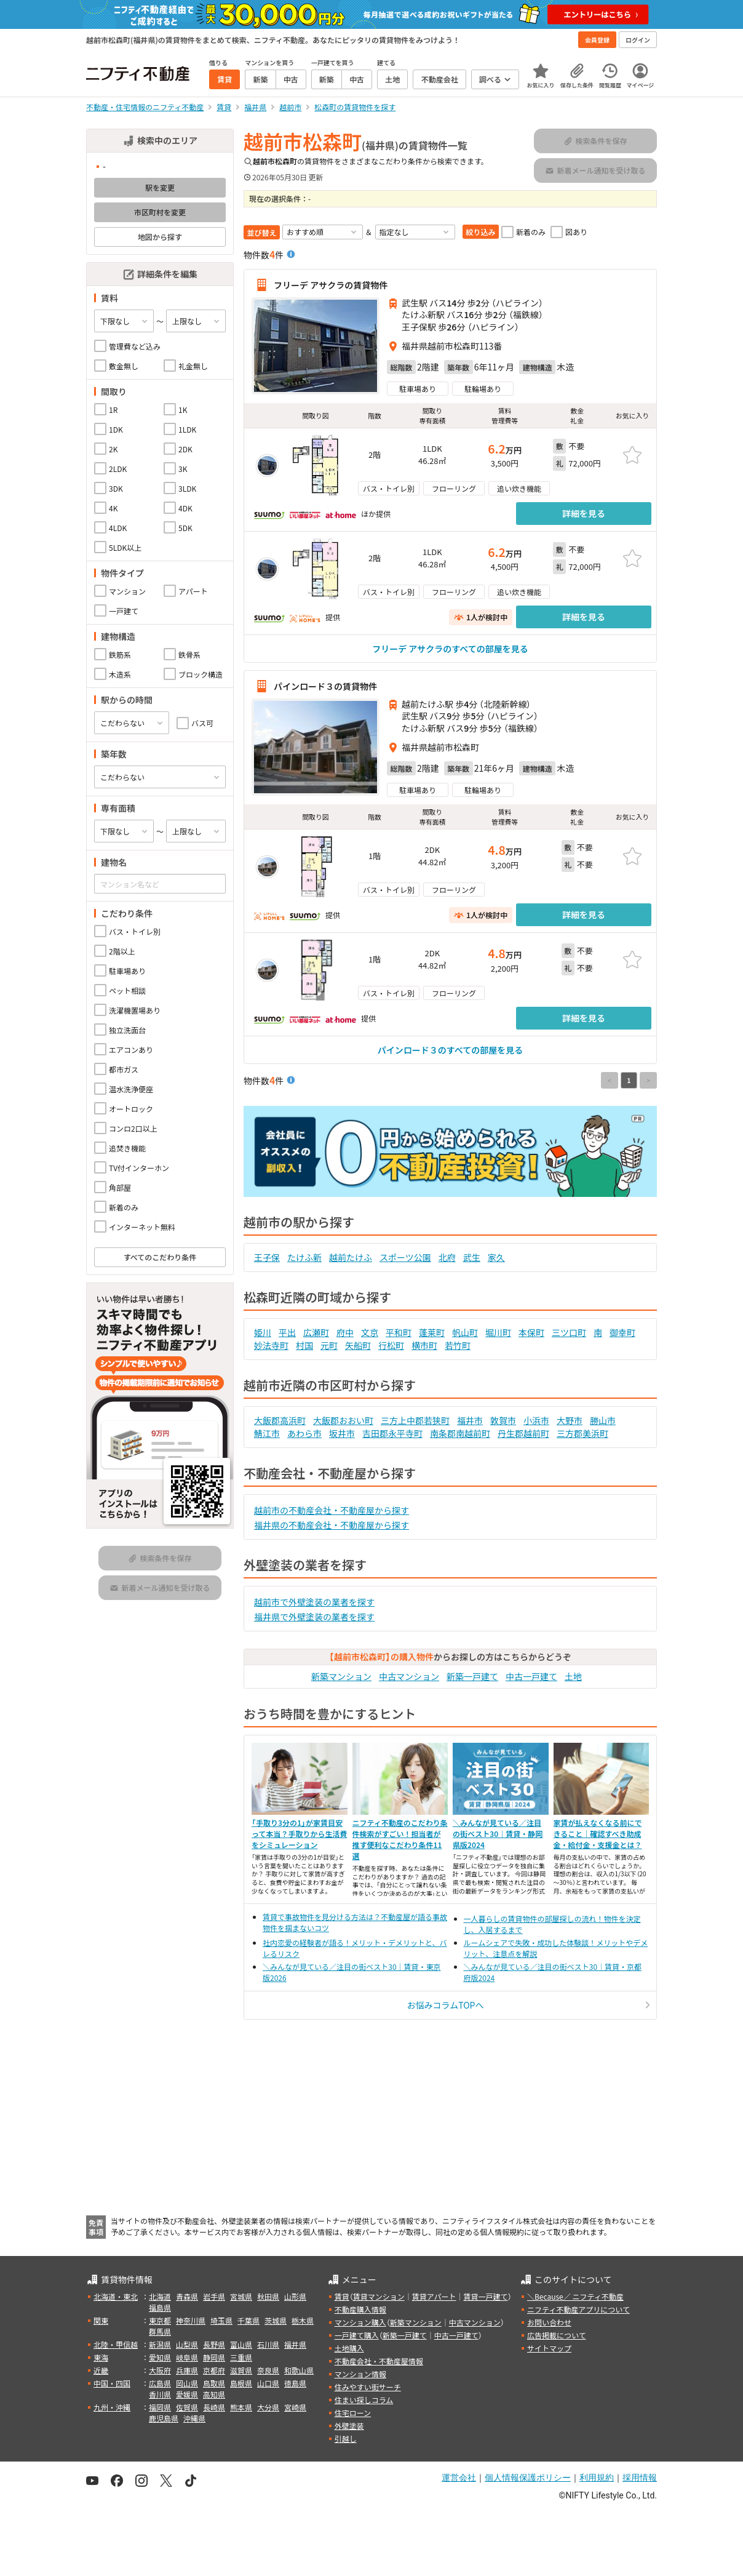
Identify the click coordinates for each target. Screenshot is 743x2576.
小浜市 (536, 1420)
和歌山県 (299, 2370)
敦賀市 (503, 1420)
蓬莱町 (432, 1332)
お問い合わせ (549, 2322)
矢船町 (358, 1345)
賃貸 (342, 2296)
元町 (329, 1345)
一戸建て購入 (357, 2335)
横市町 (424, 1345)
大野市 (569, 1420)
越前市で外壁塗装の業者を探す (314, 1602)
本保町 (531, 1332)
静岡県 (214, 2357)
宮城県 (241, 2296)
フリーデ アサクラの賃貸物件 (330, 285)
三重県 (241, 2357)
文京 (369, 1332)
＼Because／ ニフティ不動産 (575, 2296)
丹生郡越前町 (523, 1433)
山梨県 (187, 2344)
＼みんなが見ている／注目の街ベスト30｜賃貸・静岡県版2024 (497, 1833)
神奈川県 (190, 2320)
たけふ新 (304, 1257)
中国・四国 (111, 2383)
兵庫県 (187, 2370)
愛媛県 (187, 2394)
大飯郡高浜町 (280, 1420)
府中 (345, 1332)
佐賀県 (187, 2407)
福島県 (160, 2307)
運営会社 (459, 2477)
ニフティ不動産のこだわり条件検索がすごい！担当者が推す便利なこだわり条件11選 (400, 1839)
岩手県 (214, 2296)
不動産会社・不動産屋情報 (379, 2361)
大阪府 (160, 2370)
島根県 (241, 2383)
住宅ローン (353, 2412)
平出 (287, 1332)
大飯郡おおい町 (343, 1420)
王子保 (267, 1257)
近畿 (100, 2370)
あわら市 (304, 1433)
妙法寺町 (271, 1345)
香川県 (160, 2394)
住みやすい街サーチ (368, 2387)
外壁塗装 (349, 2425)
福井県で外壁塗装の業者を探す (314, 1616)
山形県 (295, 2296)
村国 (304, 1345)
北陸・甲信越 (115, 2344)
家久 (496, 1257)
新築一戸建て (472, 1676)
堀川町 (498, 1332)
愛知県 (160, 2357)
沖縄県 (194, 2418)
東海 (100, 2357)
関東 (100, 2320)
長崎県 (214, 2407)
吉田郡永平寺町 (392, 1433)
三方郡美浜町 (582, 1433)
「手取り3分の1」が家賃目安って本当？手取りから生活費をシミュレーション (299, 1833)
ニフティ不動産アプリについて (578, 2309)
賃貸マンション (379, 2296)
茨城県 (275, 2320)
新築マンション (341, 1676)
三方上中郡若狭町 (415, 1420)
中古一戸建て (531, 1676)
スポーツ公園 (405, 1257)
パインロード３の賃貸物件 (325, 686)
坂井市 (342, 1433)
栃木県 (303, 2320)
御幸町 (622, 1332)
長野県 (214, 2344)
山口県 (268, 2383)
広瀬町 (316, 1332)
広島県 (160, 2383)
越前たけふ (350, 1257)
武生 (471, 1257)
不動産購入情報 (360, 2309)
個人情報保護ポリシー (528, 2477)
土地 (573, 1676)
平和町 (398, 1332)
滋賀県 (241, 2370)
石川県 (268, 2344)
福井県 (295, 2344)
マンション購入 (360, 2322)
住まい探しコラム (364, 2399)
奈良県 (268, 2370)
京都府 (214, 2370)
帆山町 (465, 1332)
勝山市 (603, 1420)
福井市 (470, 1420)
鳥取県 (214, 2383)
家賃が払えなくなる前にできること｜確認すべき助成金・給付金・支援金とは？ (598, 1833)
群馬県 (160, 2331)
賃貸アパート (434, 2296)
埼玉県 (221, 2320)
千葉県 (248, 2320)
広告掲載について (556, 2335)
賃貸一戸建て (485, 2296)
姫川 (262, 1332)
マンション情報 (360, 2374)
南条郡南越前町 (460, 1433)
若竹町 (458, 1345)
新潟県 (160, 2344)
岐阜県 (187, 2357)
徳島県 (295, 2383)
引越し (346, 2438)
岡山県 (187, 2383)
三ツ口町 (569, 1332)
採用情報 (639, 2477)
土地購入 (349, 2348)
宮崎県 (295, 2407)
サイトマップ (549, 2348)
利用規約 (596, 2477)
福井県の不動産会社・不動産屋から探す (331, 1525)
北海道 (160, 2296)
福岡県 (160, 2407)
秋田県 (268, 2296)
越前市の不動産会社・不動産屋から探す (331, 1510)
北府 (447, 1257)
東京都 (160, 2320)
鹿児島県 (163, 2418)
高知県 (214, 2394)
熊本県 (241, 2407)
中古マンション (409, 1676)
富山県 (241, 2344)
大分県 (268, 2407)
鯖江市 (267, 1433)
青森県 (187, 2296)
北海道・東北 (115, 2296)
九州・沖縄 (111, 2407)
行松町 (391, 1345)
